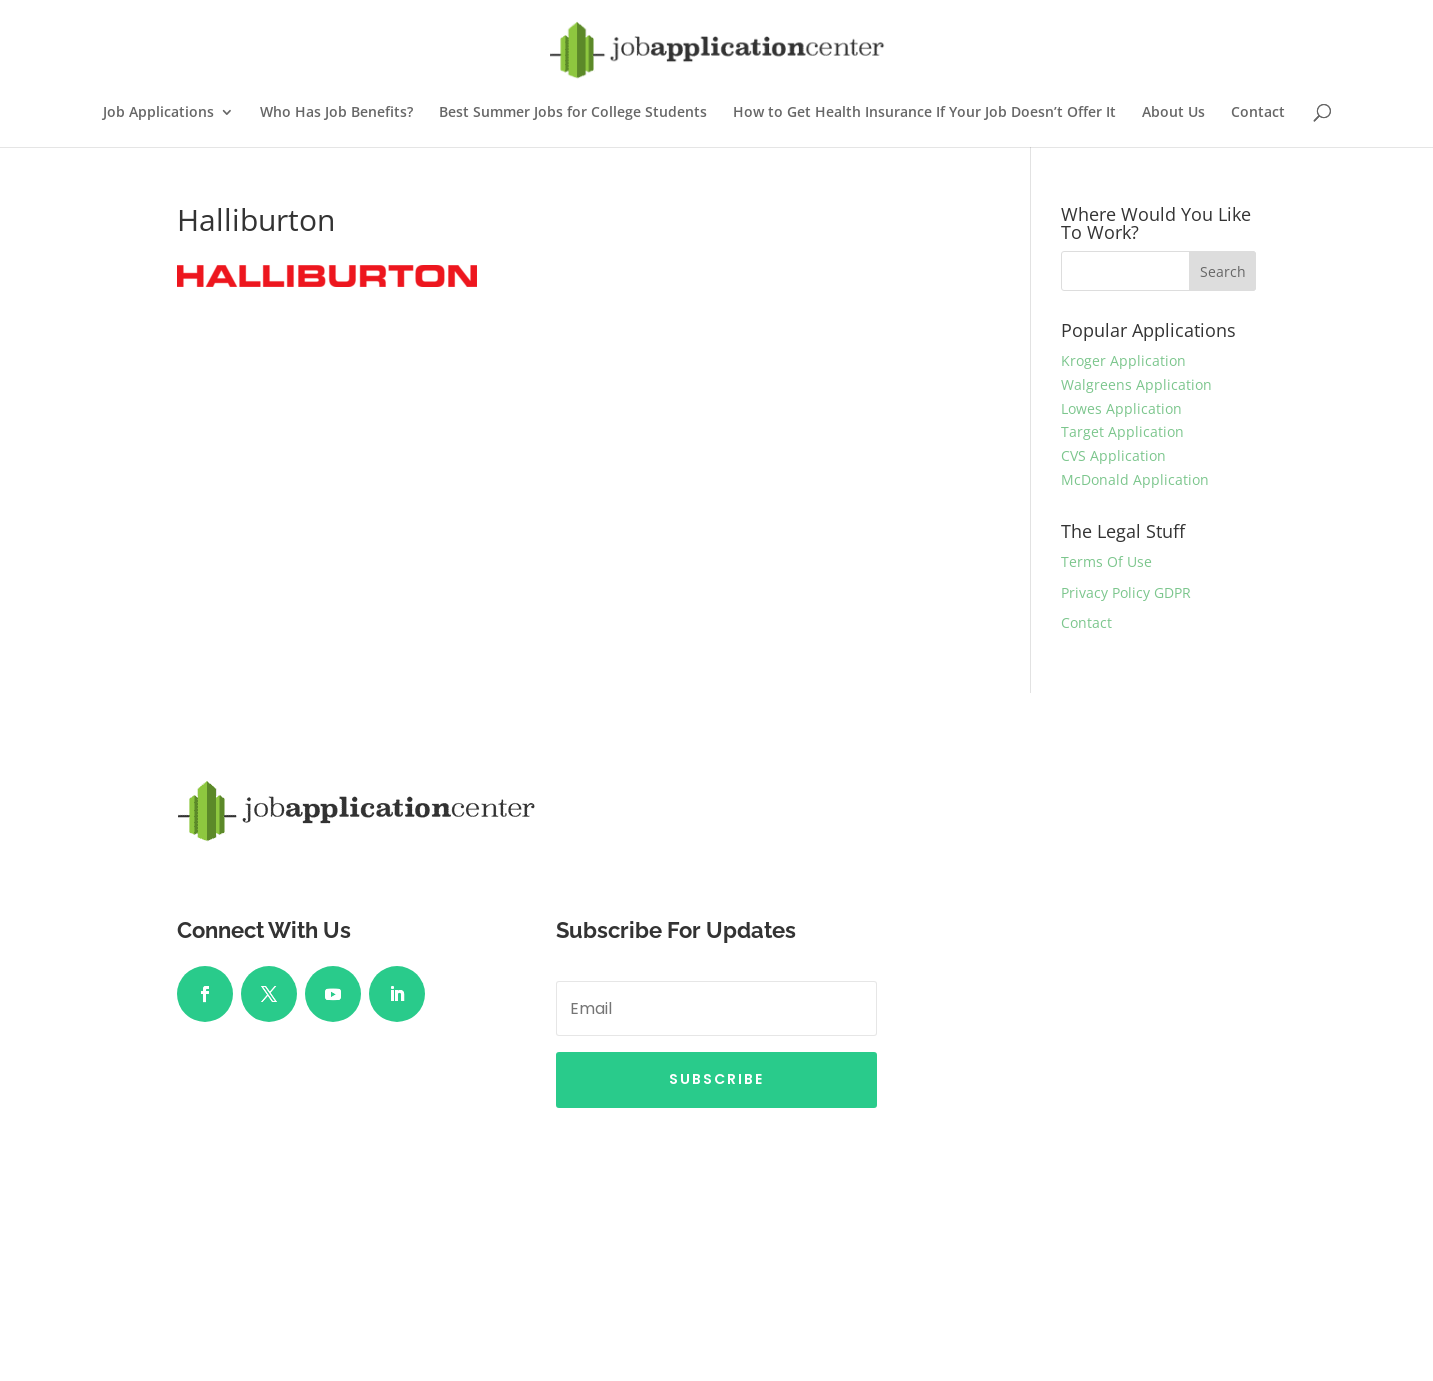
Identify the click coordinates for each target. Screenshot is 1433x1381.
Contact (1258, 113)
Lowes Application (1121, 408)
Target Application (1122, 431)
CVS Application (1113, 455)
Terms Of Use (1106, 561)
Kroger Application (1123, 360)
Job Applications (158, 113)
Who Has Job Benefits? (336, 113)
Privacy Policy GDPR (1126, 592)
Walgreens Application (1136, 384)
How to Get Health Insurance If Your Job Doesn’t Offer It (924, 113)
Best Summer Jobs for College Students (573, 113)
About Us (1173, 113)
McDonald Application (1135, 479)
